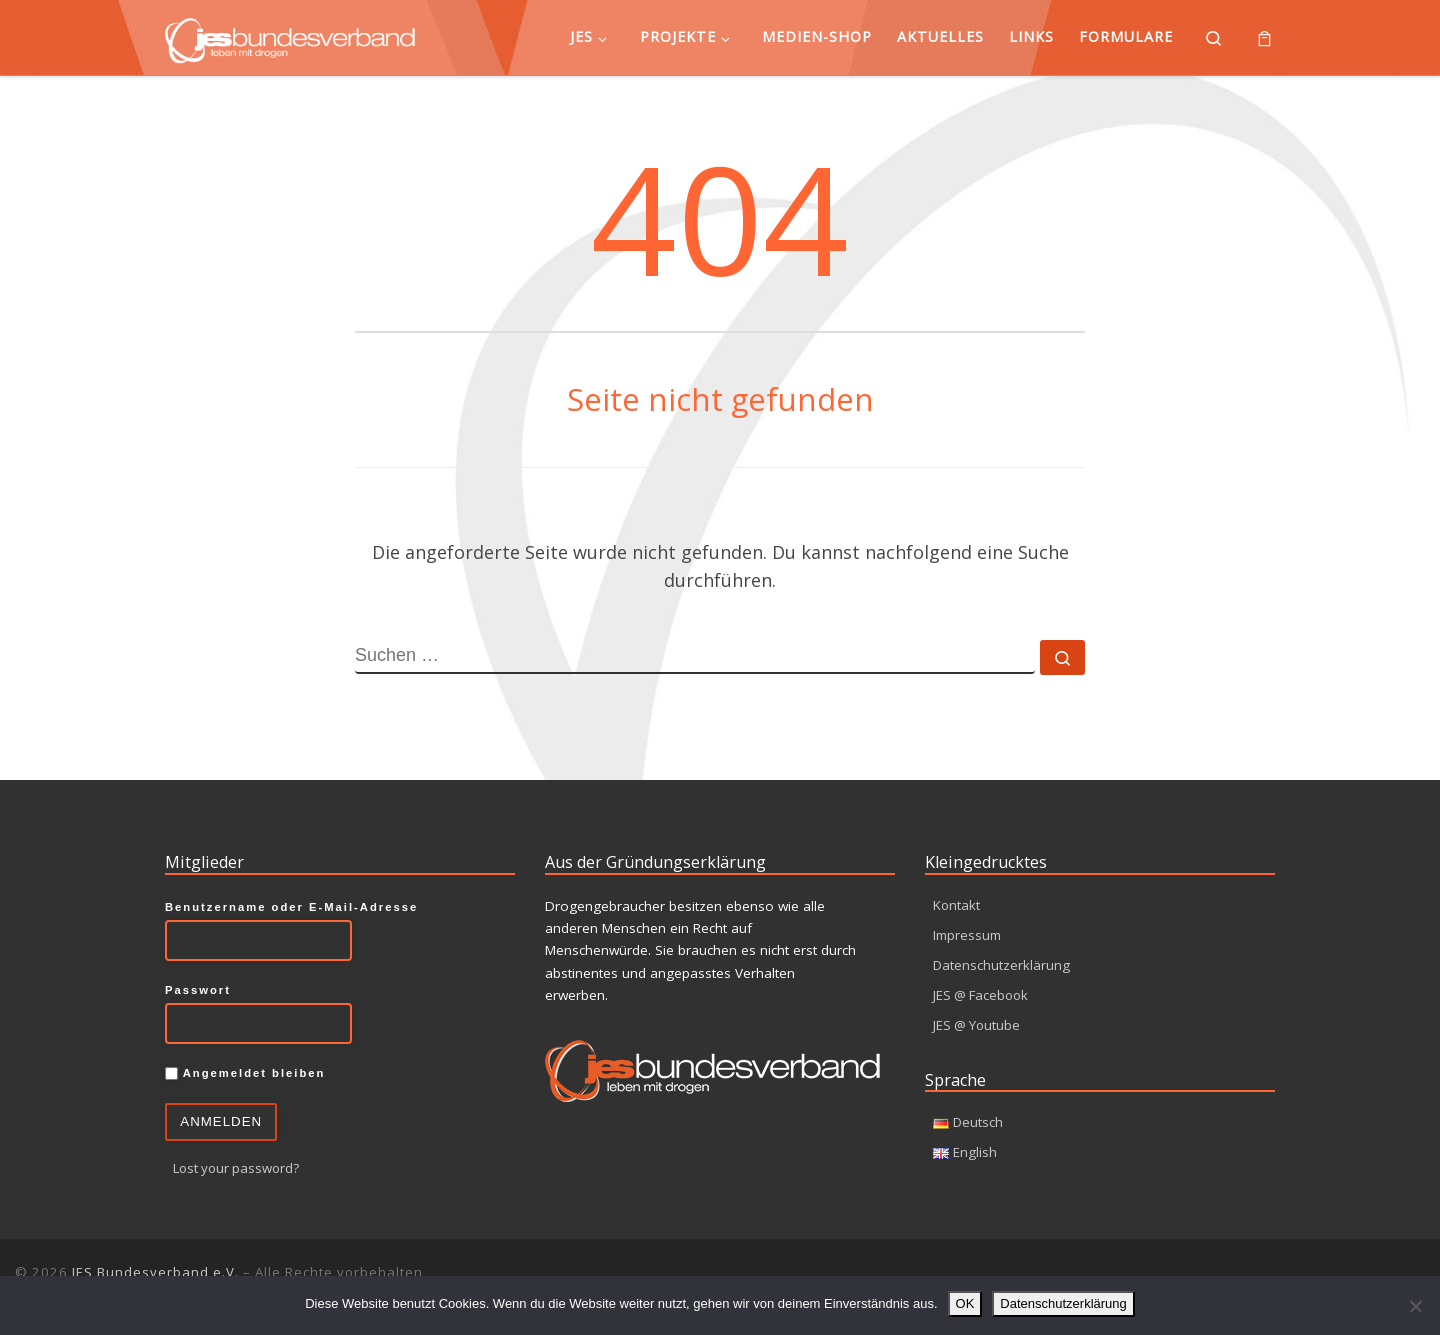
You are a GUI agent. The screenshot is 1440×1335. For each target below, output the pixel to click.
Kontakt (957, 904)
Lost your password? (239, 1168)
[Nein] (1415, 1306)
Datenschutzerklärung (1002, 965)
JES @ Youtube (978, 1025)
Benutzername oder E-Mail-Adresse (291, 906)
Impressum (969, 934)
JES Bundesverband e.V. (155, 1272)
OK (965, 1303)
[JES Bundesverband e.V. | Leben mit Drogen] (290, 36)
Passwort (198, 989)
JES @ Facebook (983, 995)
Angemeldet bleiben (245, 1073)
